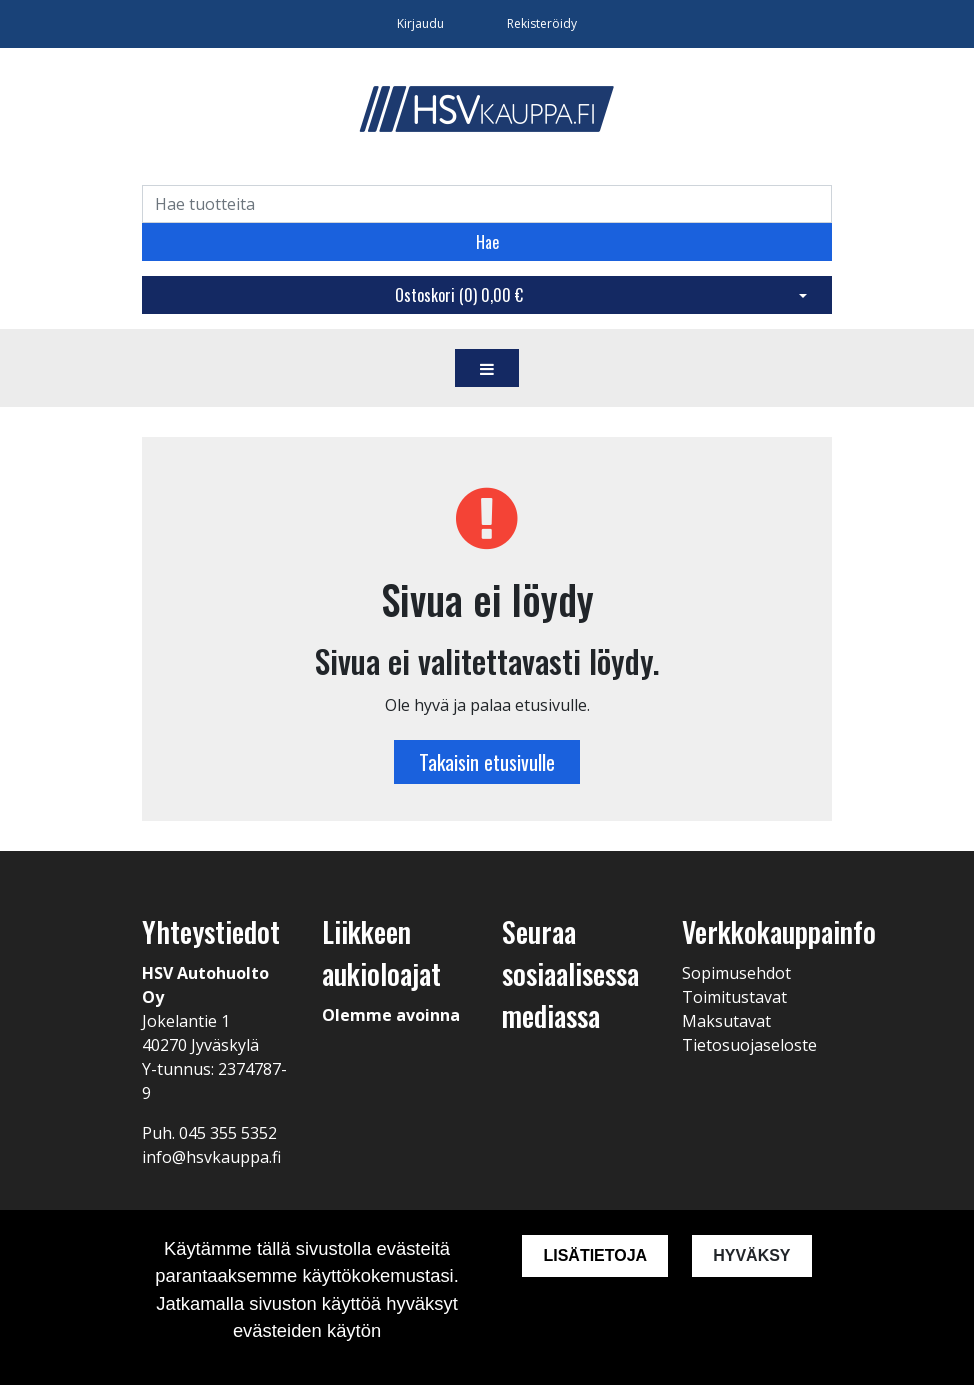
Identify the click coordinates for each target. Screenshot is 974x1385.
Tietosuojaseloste (749, 1045)
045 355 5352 (228, 1133)
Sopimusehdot (736, 973)
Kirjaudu (422, 23)
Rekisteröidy (542, 23)
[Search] (487, 204)
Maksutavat (726, 1021)
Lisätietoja (595, 1255)
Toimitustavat (734, 997)
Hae (487, 242)
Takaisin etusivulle (487, 762)
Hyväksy (751, 1255)
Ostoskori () (459, 295)
